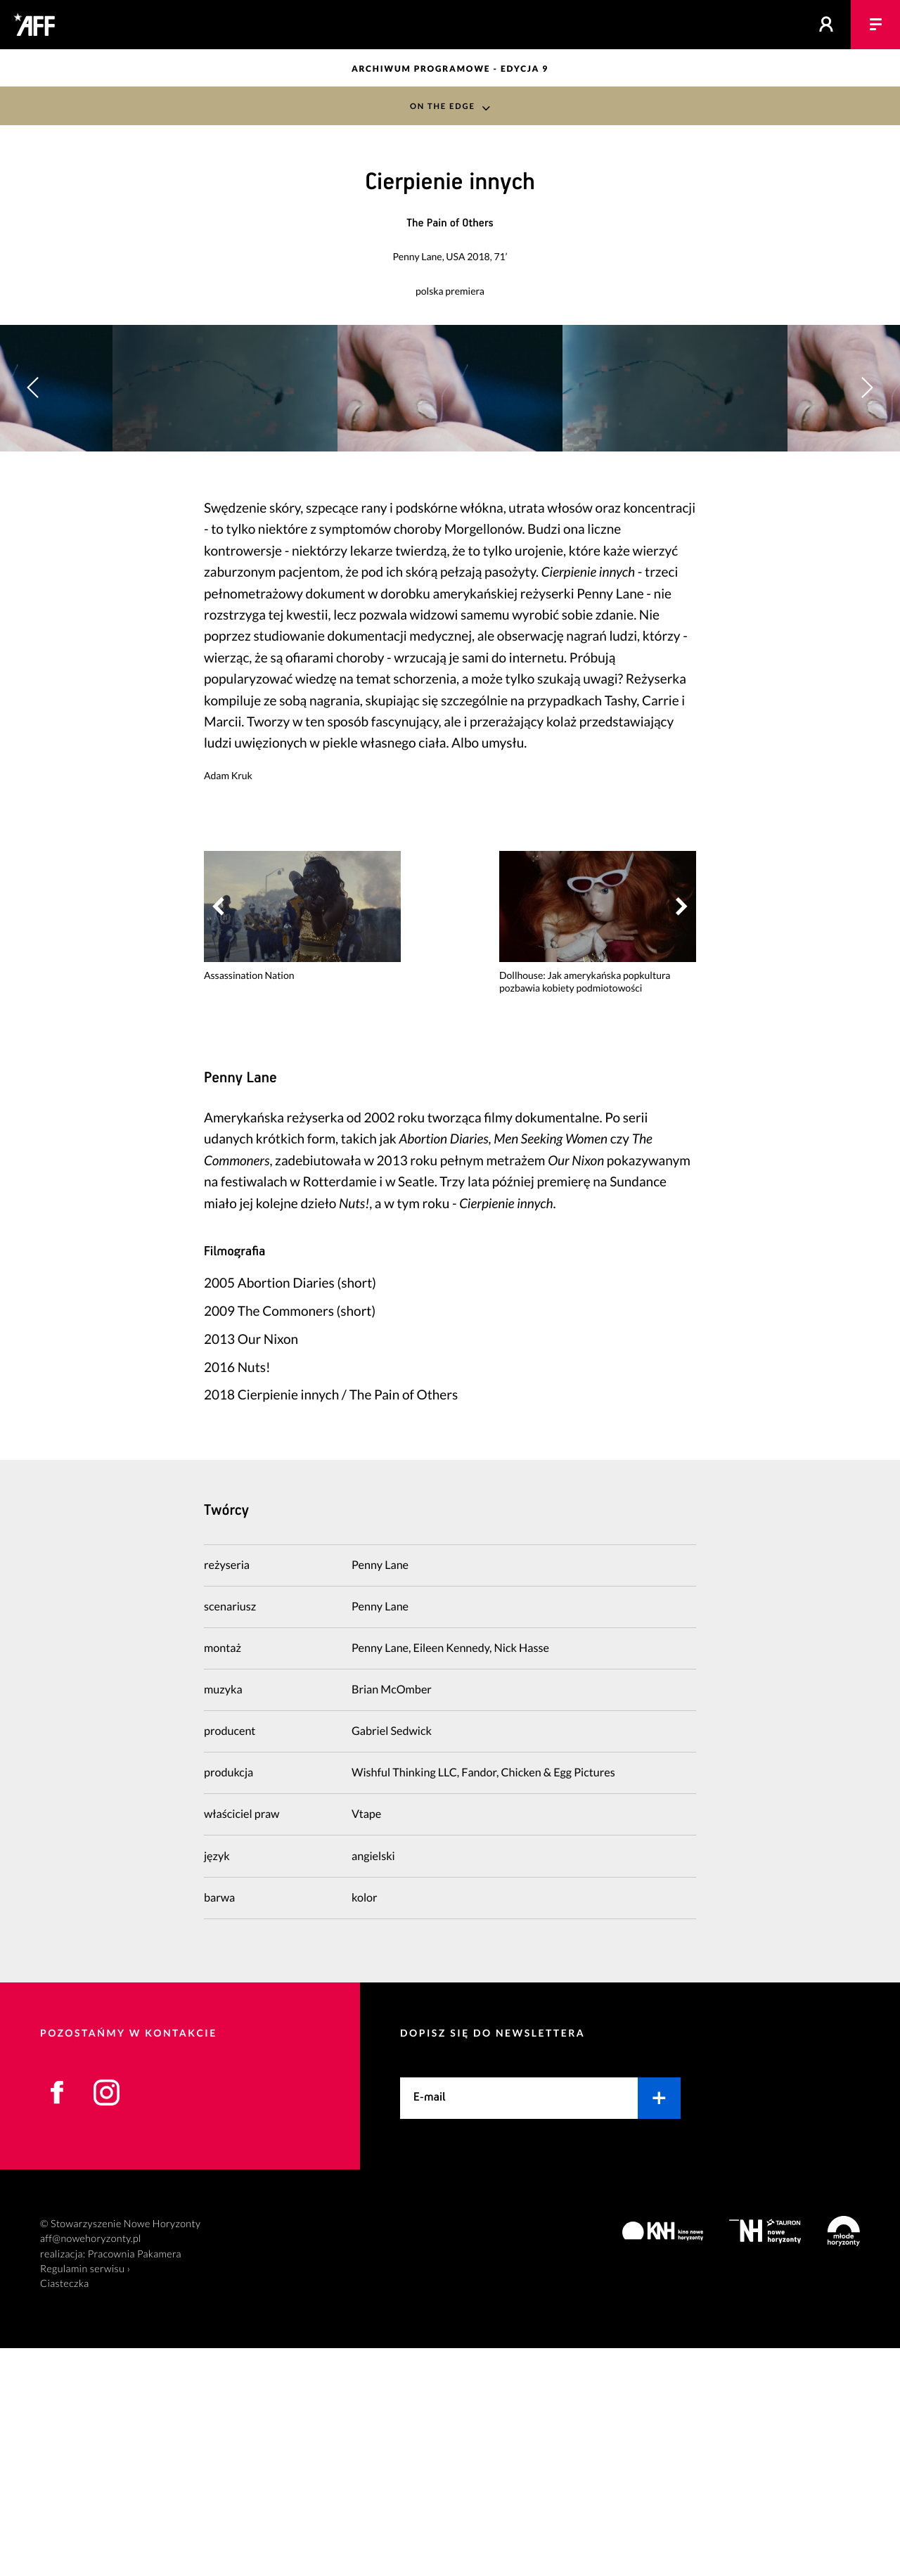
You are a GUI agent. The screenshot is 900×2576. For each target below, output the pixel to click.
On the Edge (442, 106)
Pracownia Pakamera (134, 2482)
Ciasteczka (64, 2512)
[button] (866, 502)
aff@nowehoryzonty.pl (90, 2467)
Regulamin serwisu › (85, 2497)
